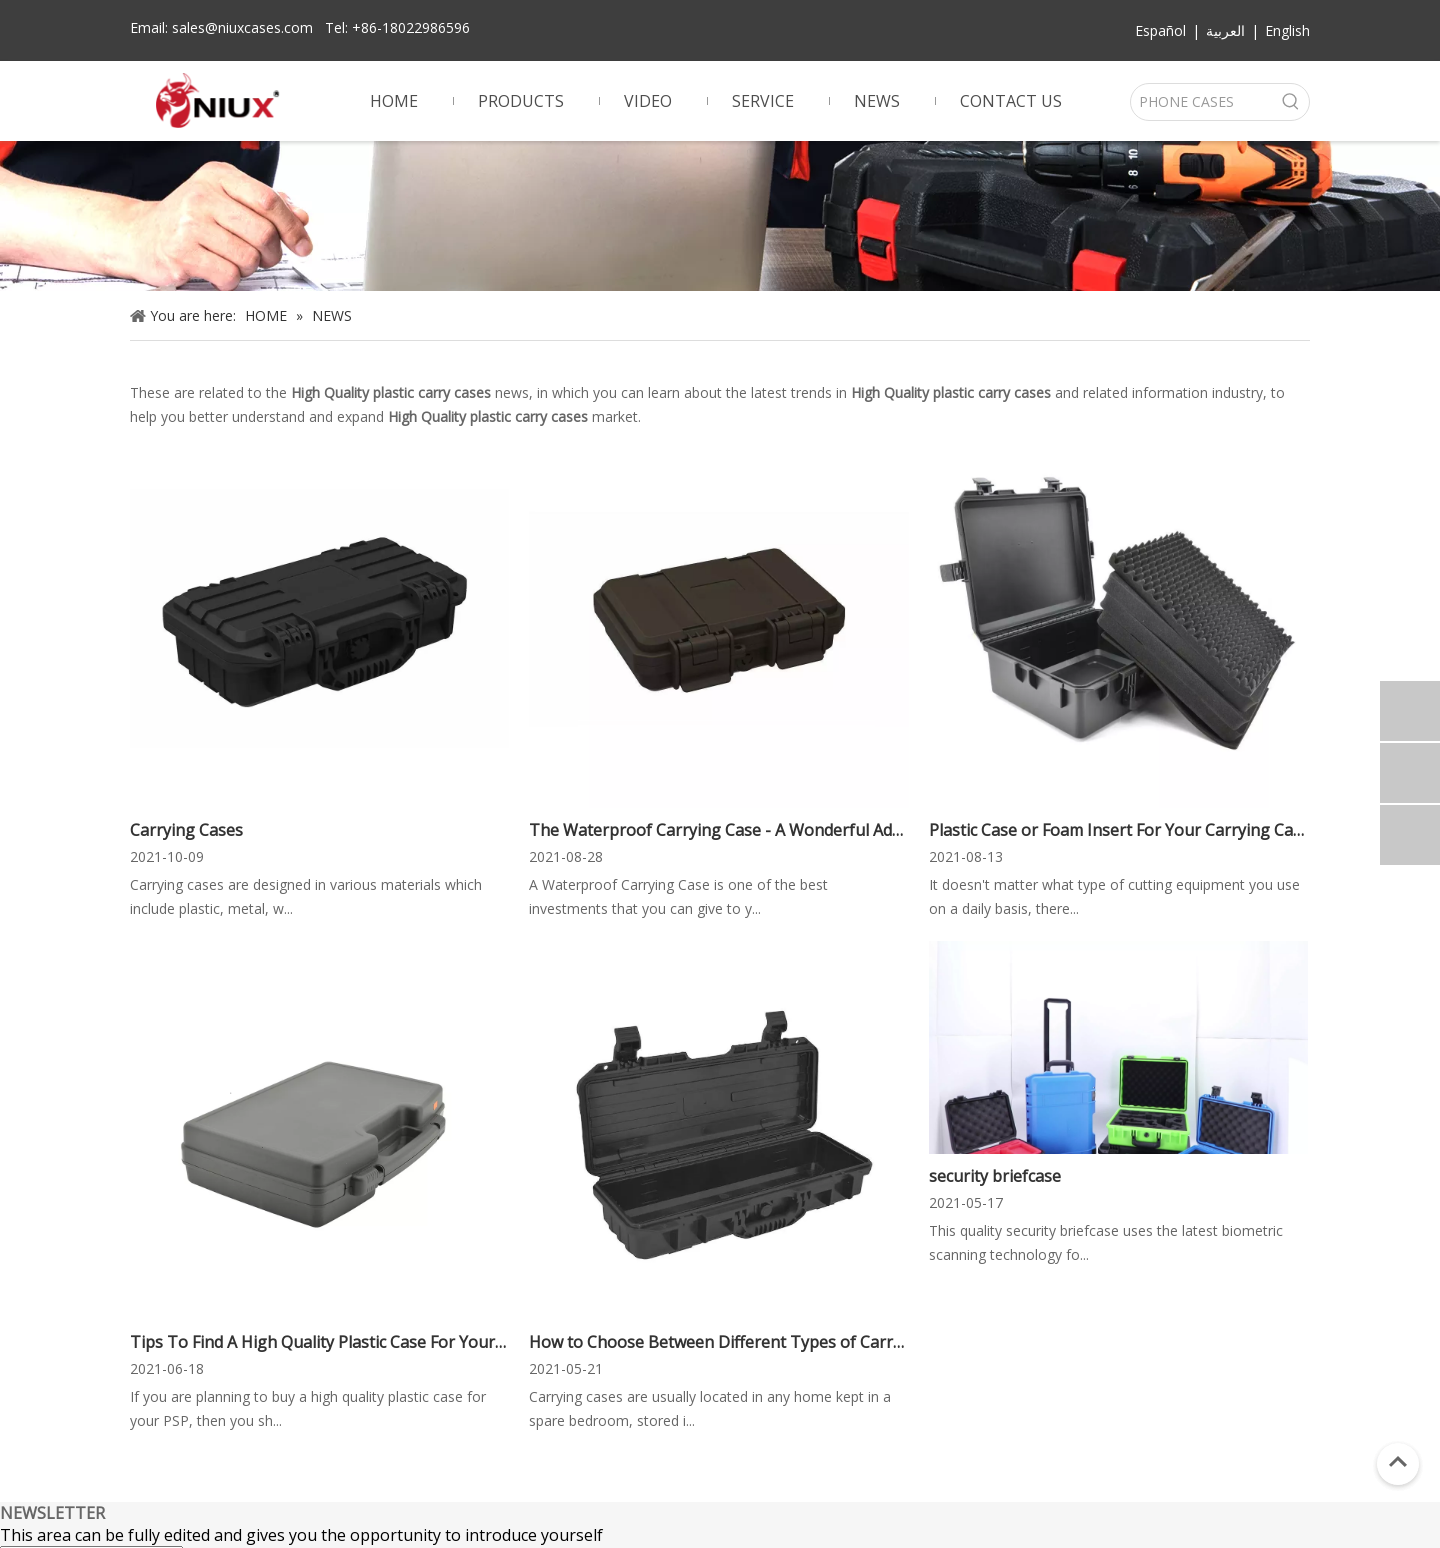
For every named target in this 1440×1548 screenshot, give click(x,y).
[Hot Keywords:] (1291, 102)
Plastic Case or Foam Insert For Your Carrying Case (1118, 830)
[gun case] (720, 216)
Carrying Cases (186, 830)
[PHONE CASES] (1202, 102)
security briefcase (995, 1176)
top (1398, 1462)
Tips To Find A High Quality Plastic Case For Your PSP (319, 1342)
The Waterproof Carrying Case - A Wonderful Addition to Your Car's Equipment (718, 830)
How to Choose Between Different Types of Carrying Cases (718, 1342)
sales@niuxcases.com (242, 27)
